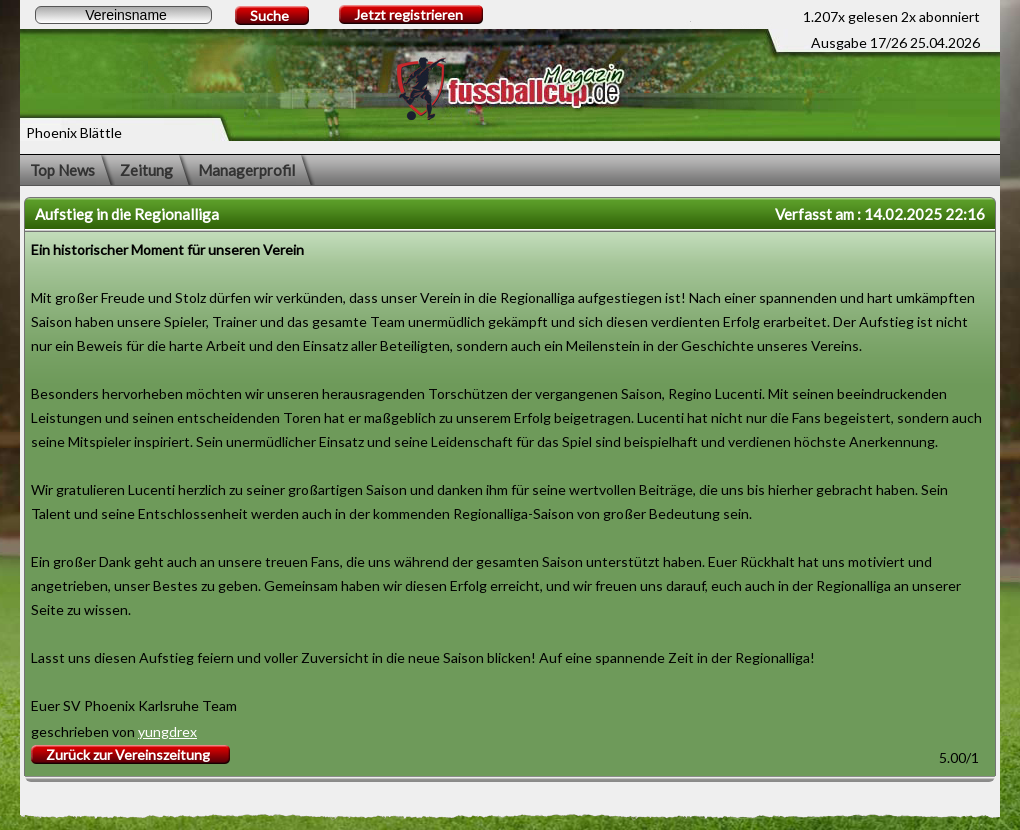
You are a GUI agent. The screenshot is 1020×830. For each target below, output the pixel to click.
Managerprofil (246, 170)
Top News (62, 170)
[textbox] (123, 15)
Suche (269, 15)
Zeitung (146, 170)
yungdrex (167, 731)
